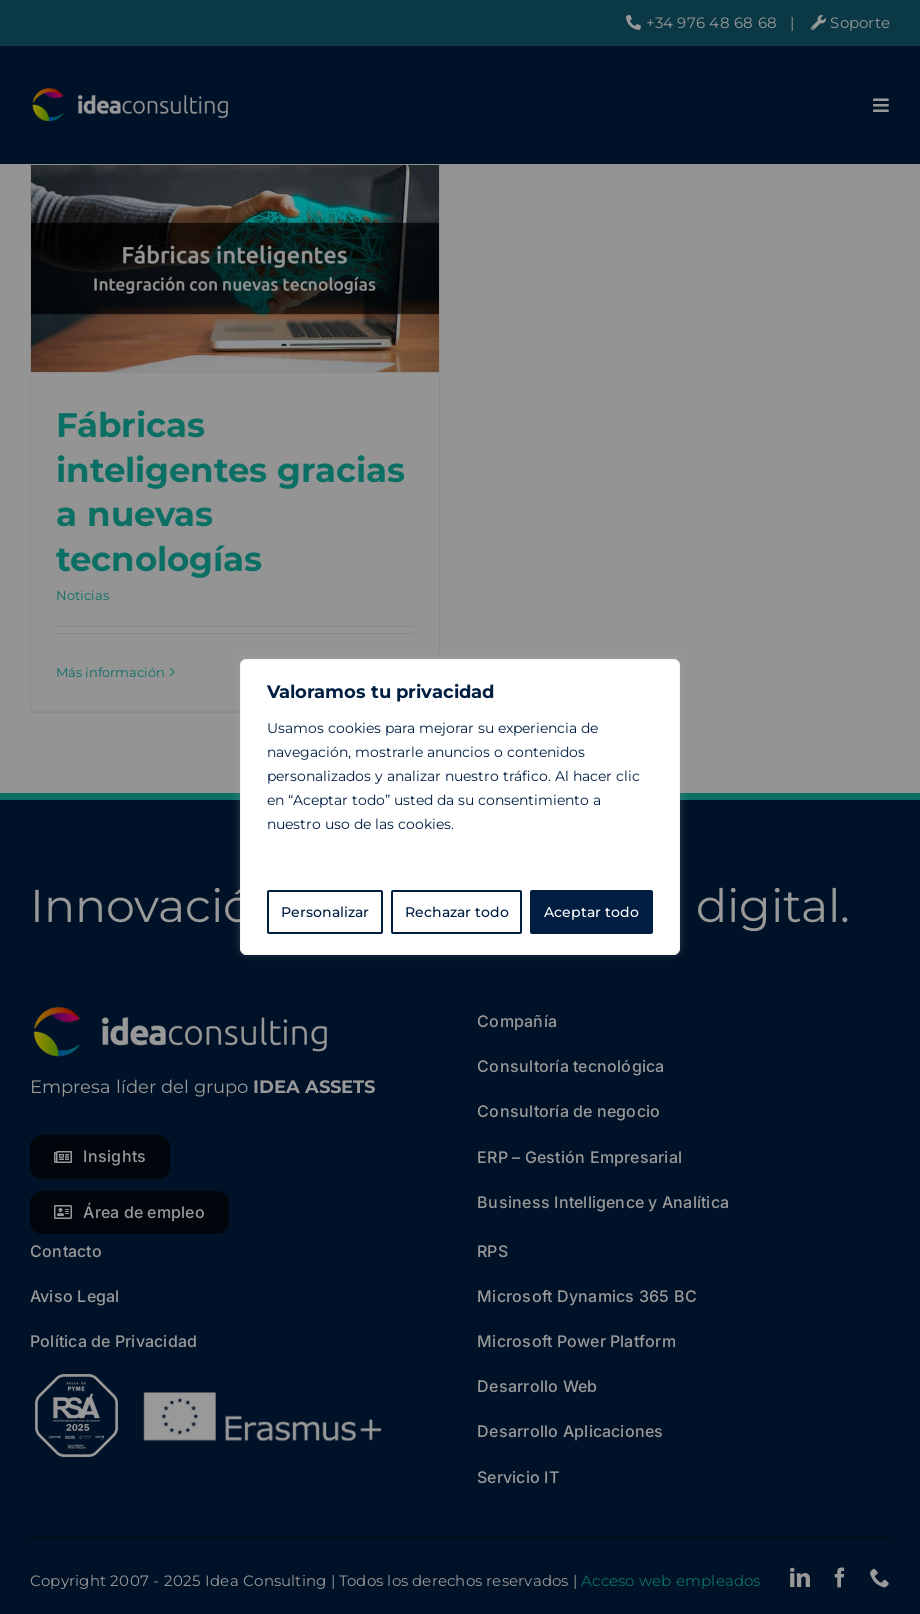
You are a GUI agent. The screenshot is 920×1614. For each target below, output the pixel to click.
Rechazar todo (457, 912)
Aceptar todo (591, 912)
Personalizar (325, 912)
